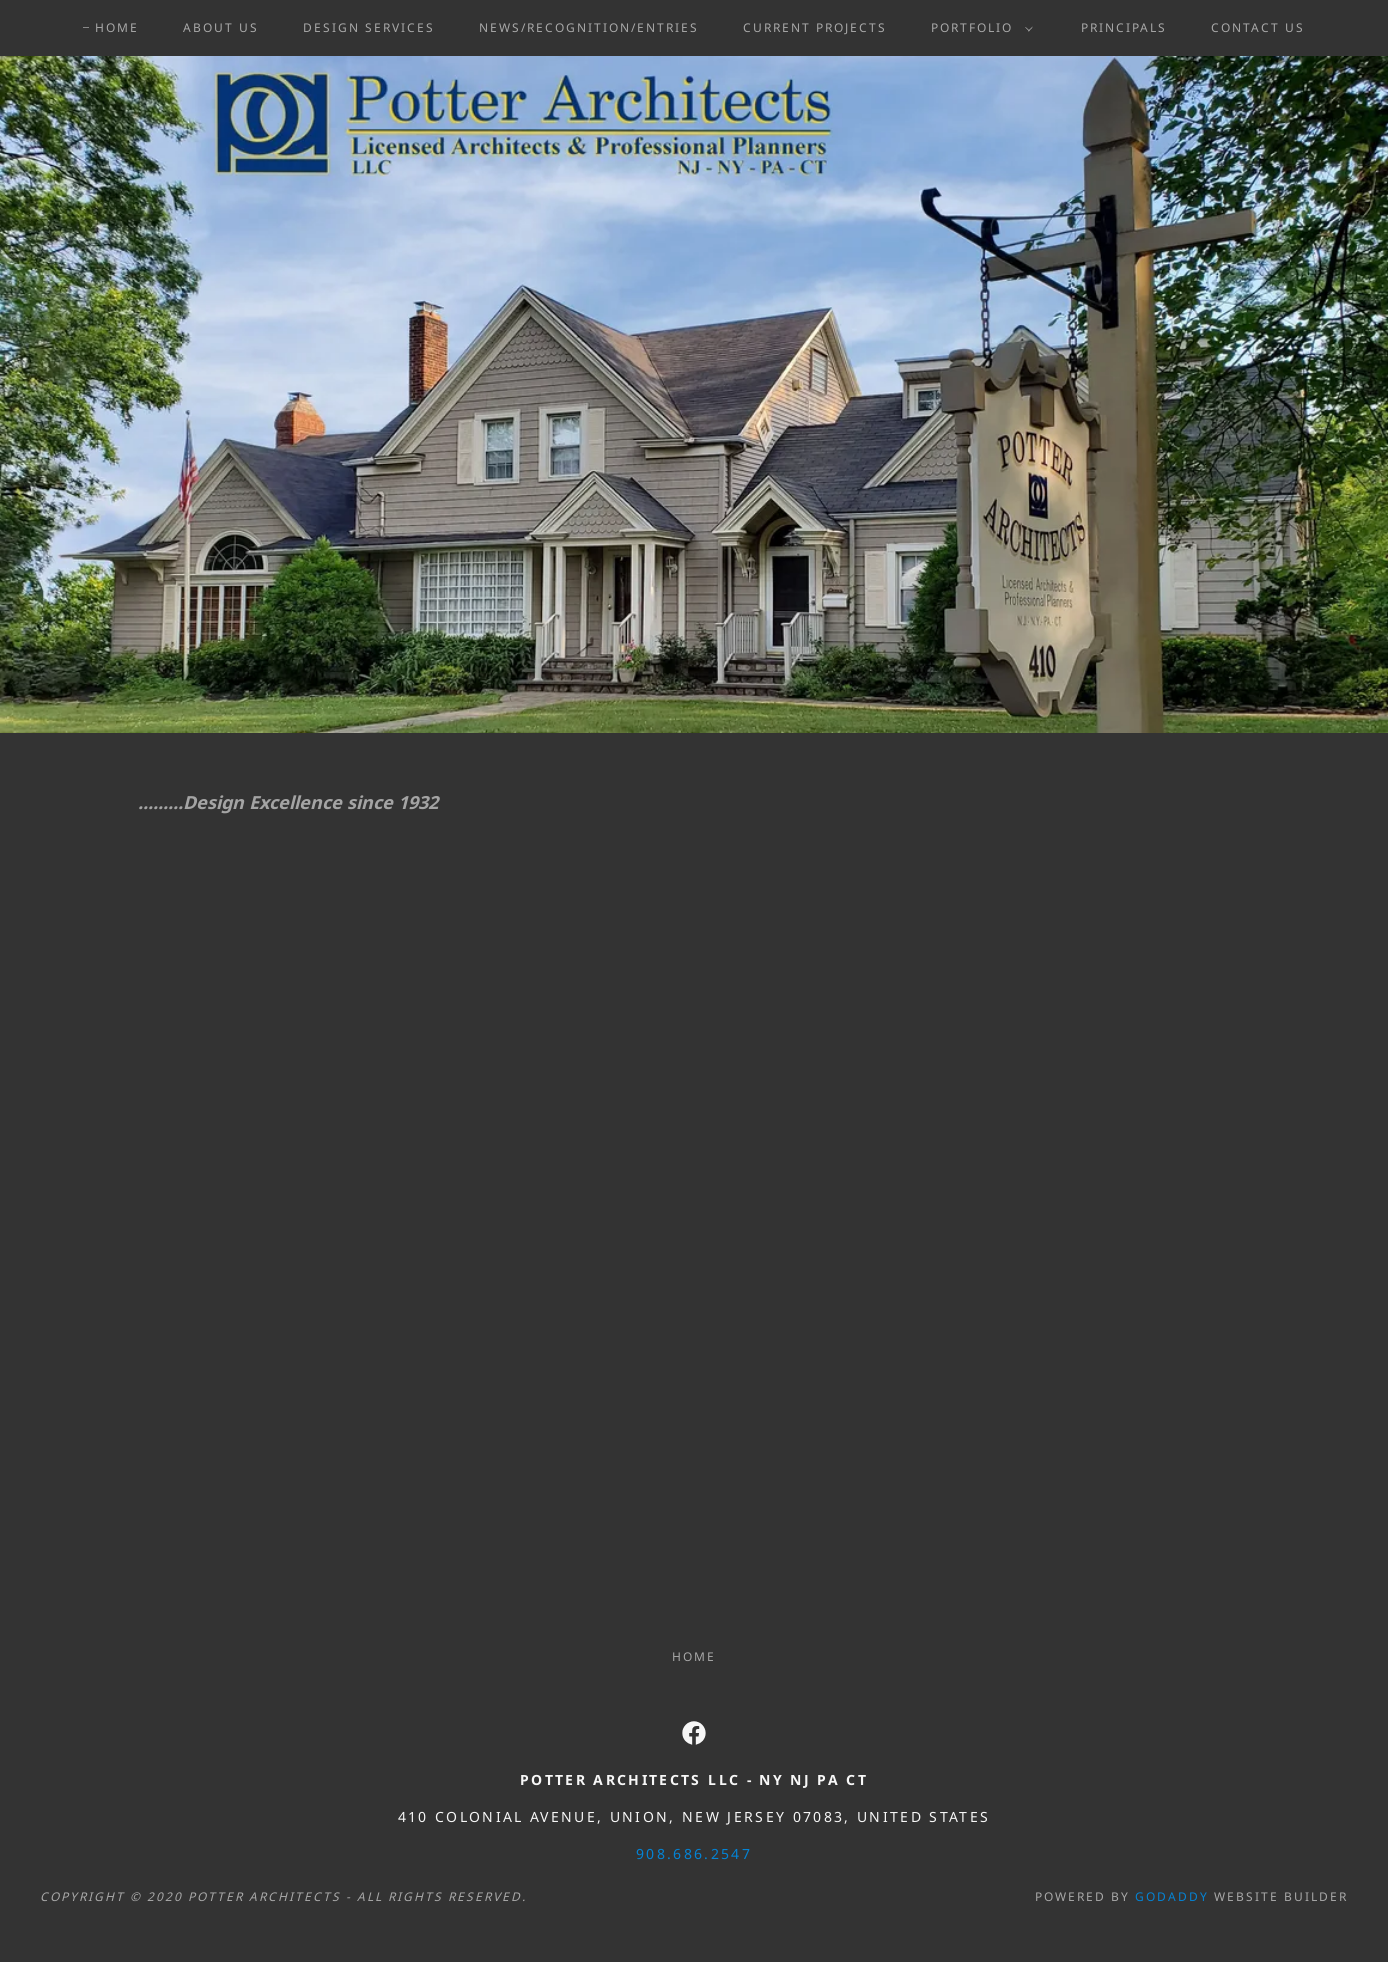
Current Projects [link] (815, 27)
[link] (694, 1733)
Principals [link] (1124, 27)
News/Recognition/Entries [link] (589, 27)
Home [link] (117, 27)
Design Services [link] (369, 27)
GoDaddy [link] (1172, 1896)
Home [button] (694, 1656)
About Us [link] (221, 27)
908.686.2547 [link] (694, 1853)
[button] (978, 28)
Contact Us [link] (1258, 27)
